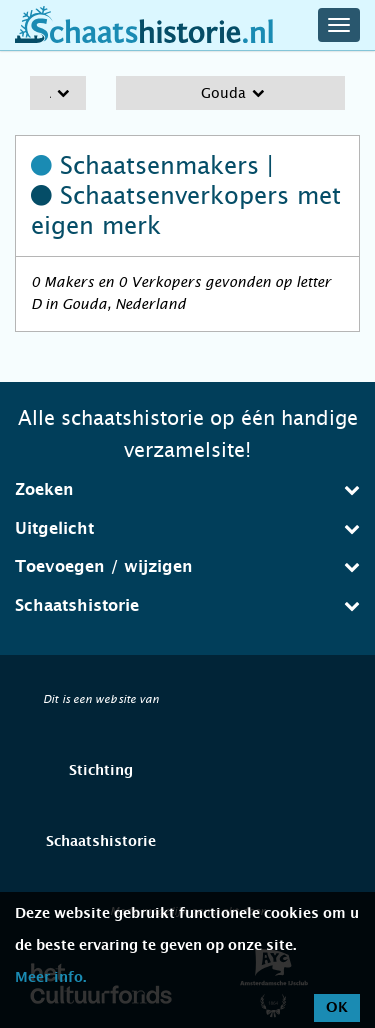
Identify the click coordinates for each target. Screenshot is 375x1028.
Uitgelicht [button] (187, 528)
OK (337, 1008)
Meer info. (50, 978)
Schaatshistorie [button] (187, 605)
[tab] (187, 490)
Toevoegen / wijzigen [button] (187, 566)
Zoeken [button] (187, 489)
